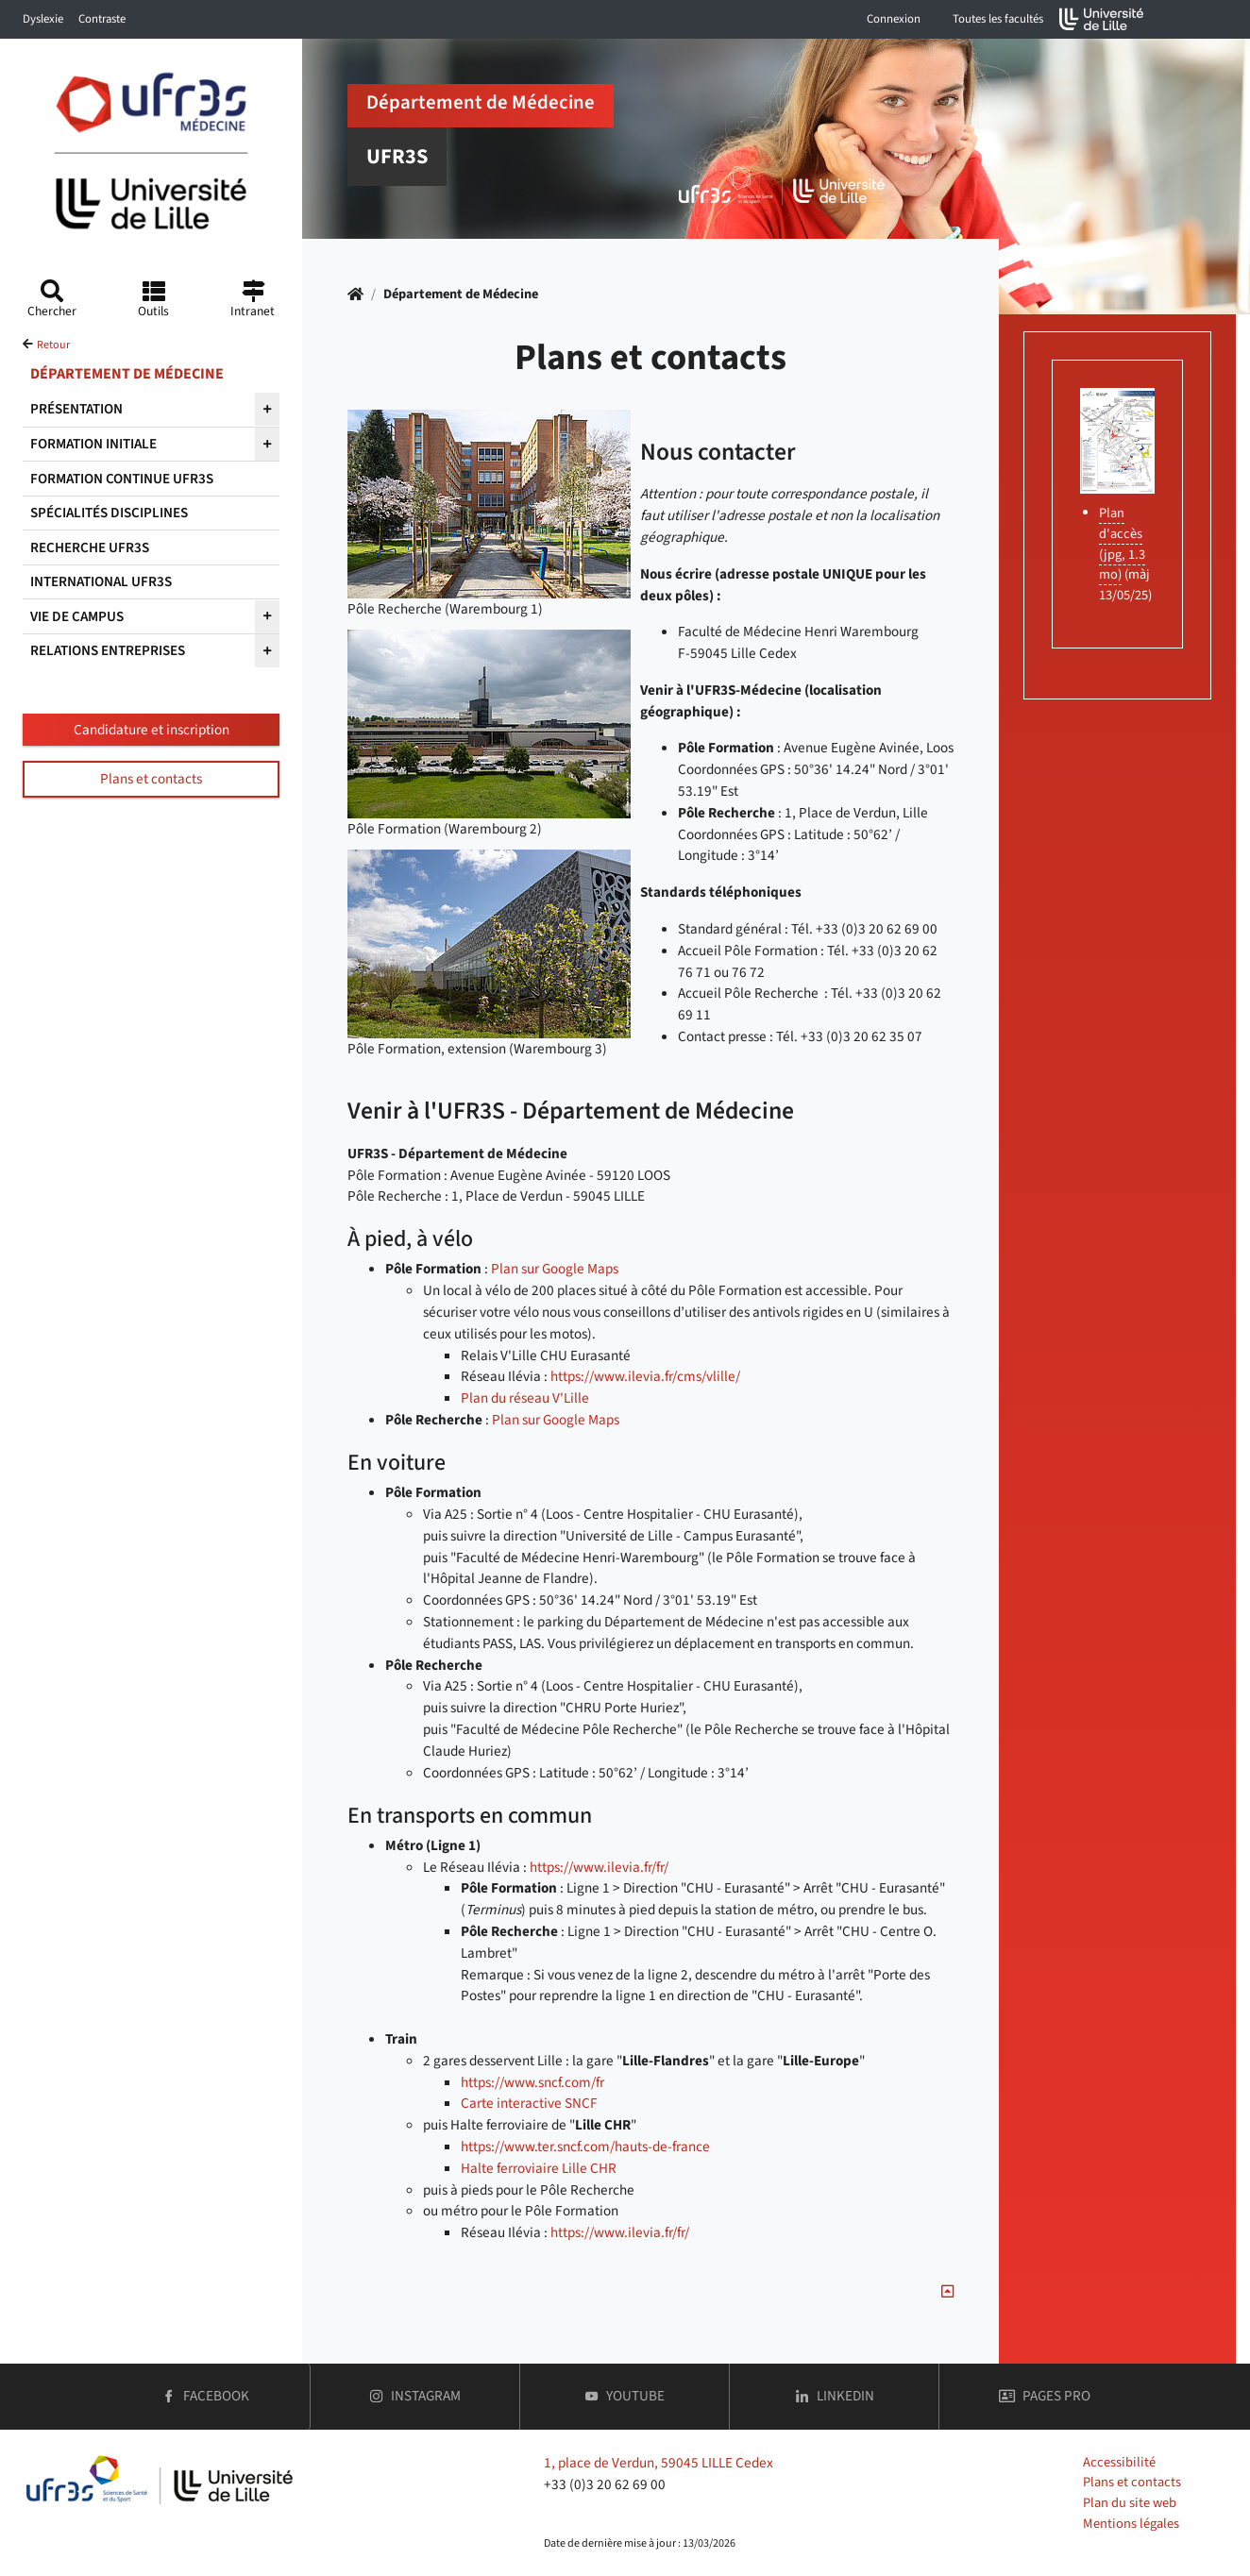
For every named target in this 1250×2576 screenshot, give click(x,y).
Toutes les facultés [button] (998, 18)
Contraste (102, 18)
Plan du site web (1129, 2503)
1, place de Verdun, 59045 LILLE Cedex (658, 2462)
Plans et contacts (151, 778)
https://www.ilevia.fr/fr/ (599, 1867)
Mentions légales (1131, 2524)
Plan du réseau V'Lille (525, 1398)
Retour (53, 345)
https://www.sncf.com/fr (532, 2082)
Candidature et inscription (151, 729)
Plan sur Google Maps (554, 1268)
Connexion (894, 18)
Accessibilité (1119, 2462)
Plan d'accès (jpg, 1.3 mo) (1122, 543)
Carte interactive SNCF (529, 2103)
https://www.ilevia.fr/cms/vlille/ (645, 1376)
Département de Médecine (460, 294)
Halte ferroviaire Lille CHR (539, 2168)
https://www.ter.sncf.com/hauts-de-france (585, 2146)
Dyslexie (43, 18)
